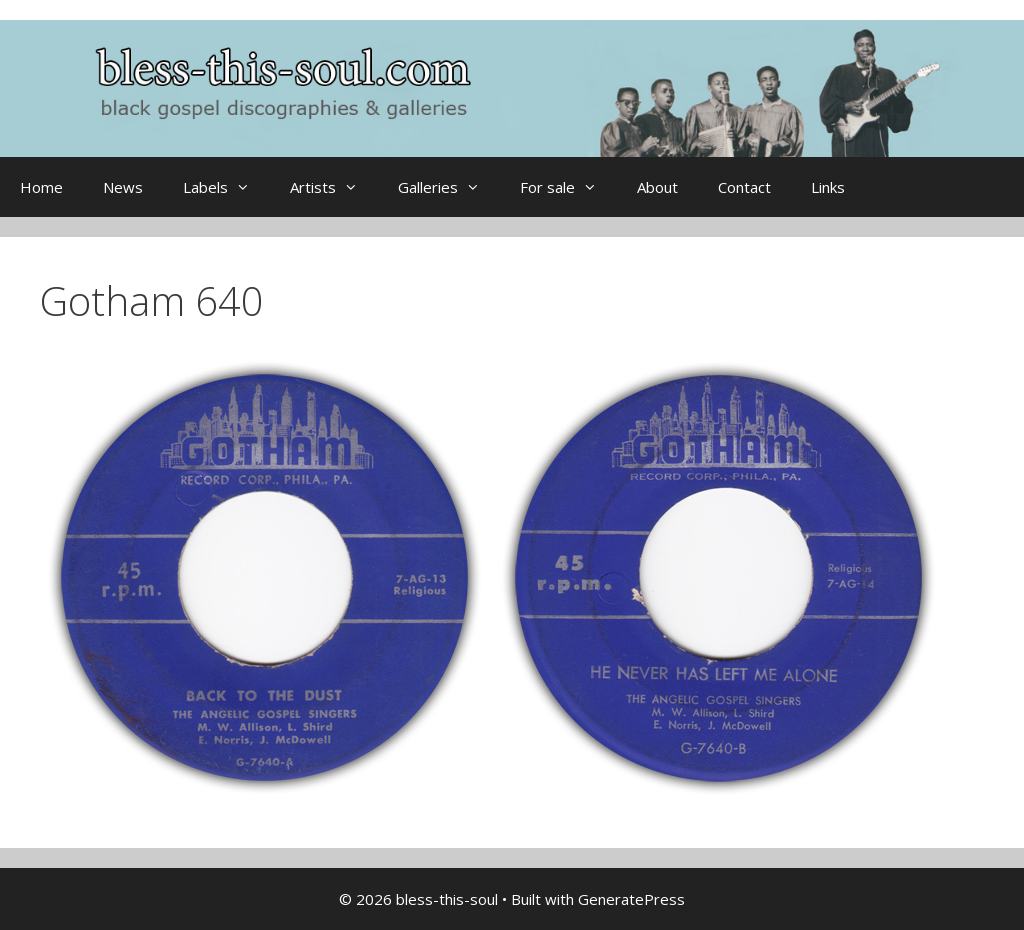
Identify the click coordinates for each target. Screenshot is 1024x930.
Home (41, 187)
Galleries (449, 187)
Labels (226, 187)
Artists (334, 187)
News (123, 187)
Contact (744, 187)
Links (828, 187)
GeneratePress (631, 899)
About (657, 187)
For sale (568, 187)
